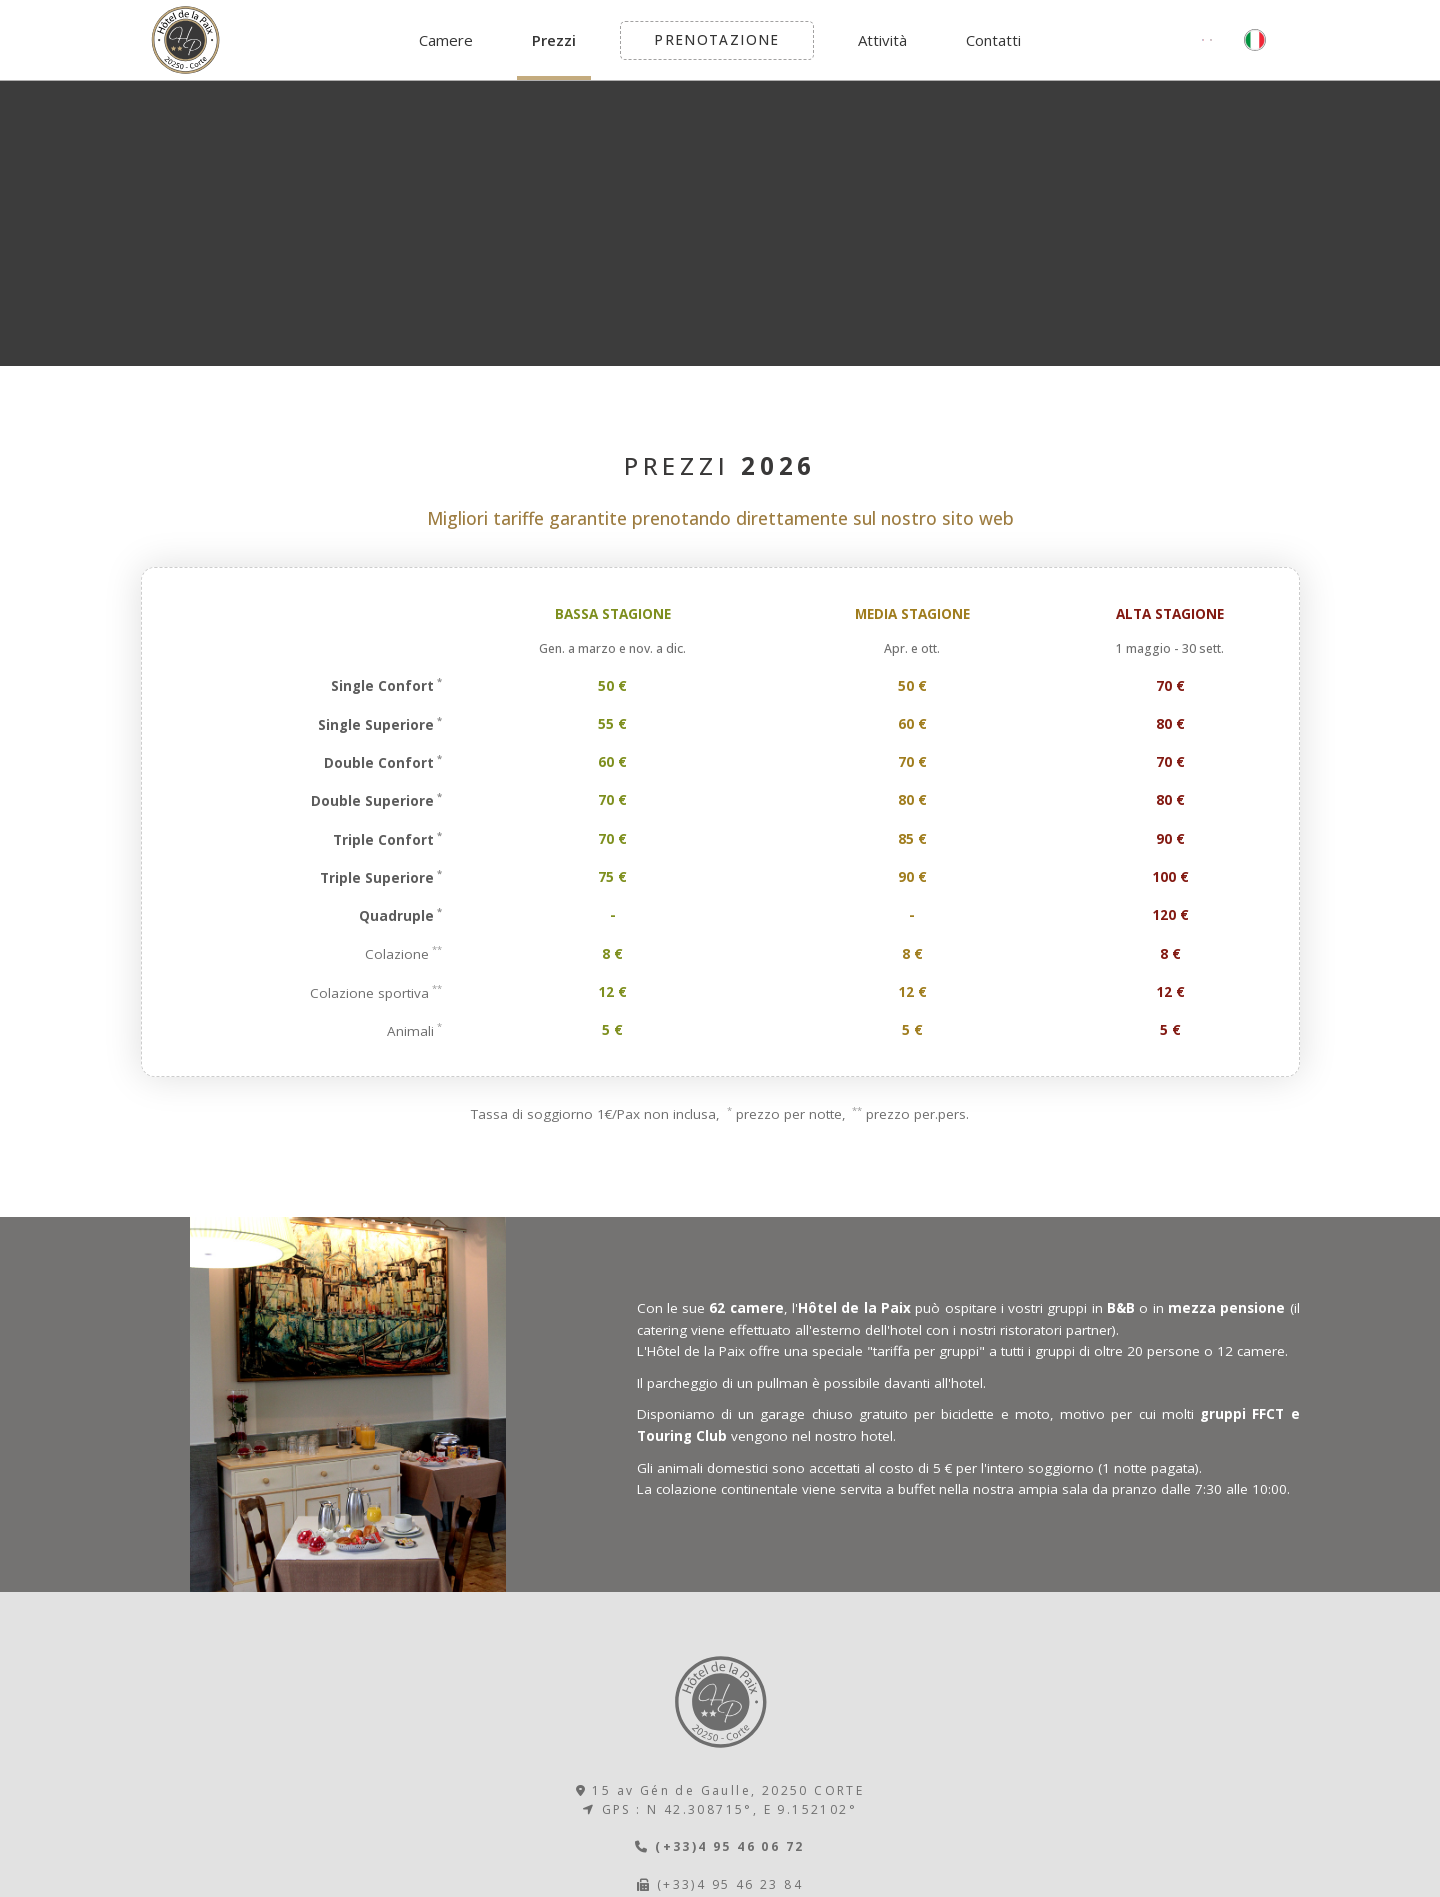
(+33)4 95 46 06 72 (719, 1846)
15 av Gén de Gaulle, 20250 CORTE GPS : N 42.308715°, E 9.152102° (720, 1800)
